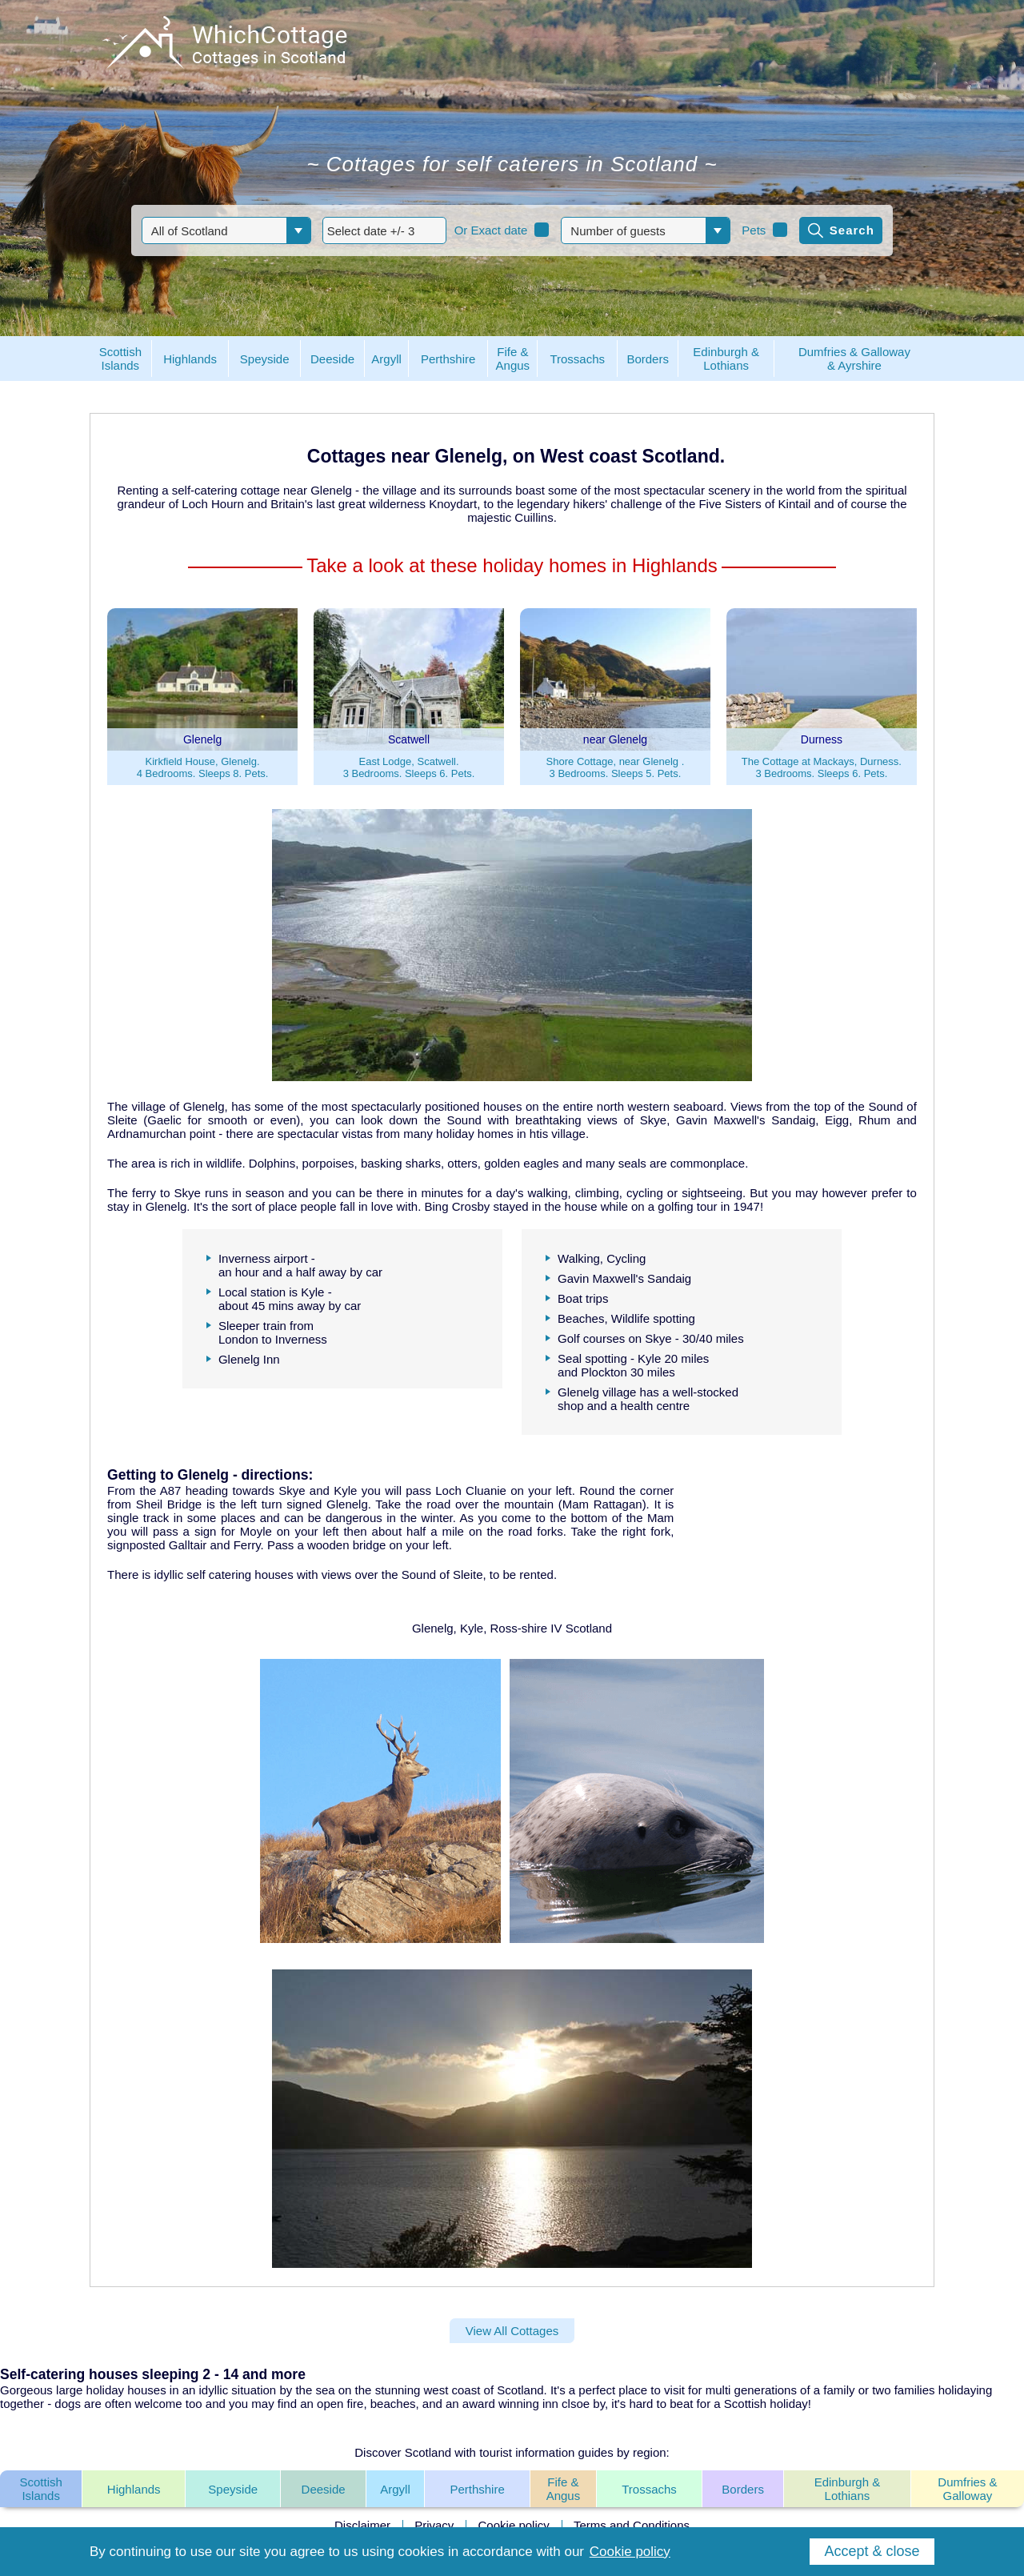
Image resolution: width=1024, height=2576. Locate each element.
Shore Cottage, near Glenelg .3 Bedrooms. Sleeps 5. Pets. (615, 767)
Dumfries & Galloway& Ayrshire (854, 358)
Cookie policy (514, 2525)
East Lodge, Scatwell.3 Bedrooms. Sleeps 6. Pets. (409, 767)
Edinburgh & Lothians (847, 2488)
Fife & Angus (563, 2488)
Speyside (233, 2489)
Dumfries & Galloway (967, 2488)
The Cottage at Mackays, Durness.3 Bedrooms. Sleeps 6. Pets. (822, 767)
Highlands (134, 2489)
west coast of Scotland (484, 2390)
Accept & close (871, 2551)
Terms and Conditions (632, 2525)
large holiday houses (111, 2390)
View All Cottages (512, 2331)
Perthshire (477, 2489)
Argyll (395, 2489)
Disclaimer (362, 2525)
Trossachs (649, 2489)
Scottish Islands (40, 2488)
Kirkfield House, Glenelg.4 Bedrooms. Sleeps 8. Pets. (203, 767)
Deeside (324, 2489)
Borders (743, 2489)
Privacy (434, 2525)
